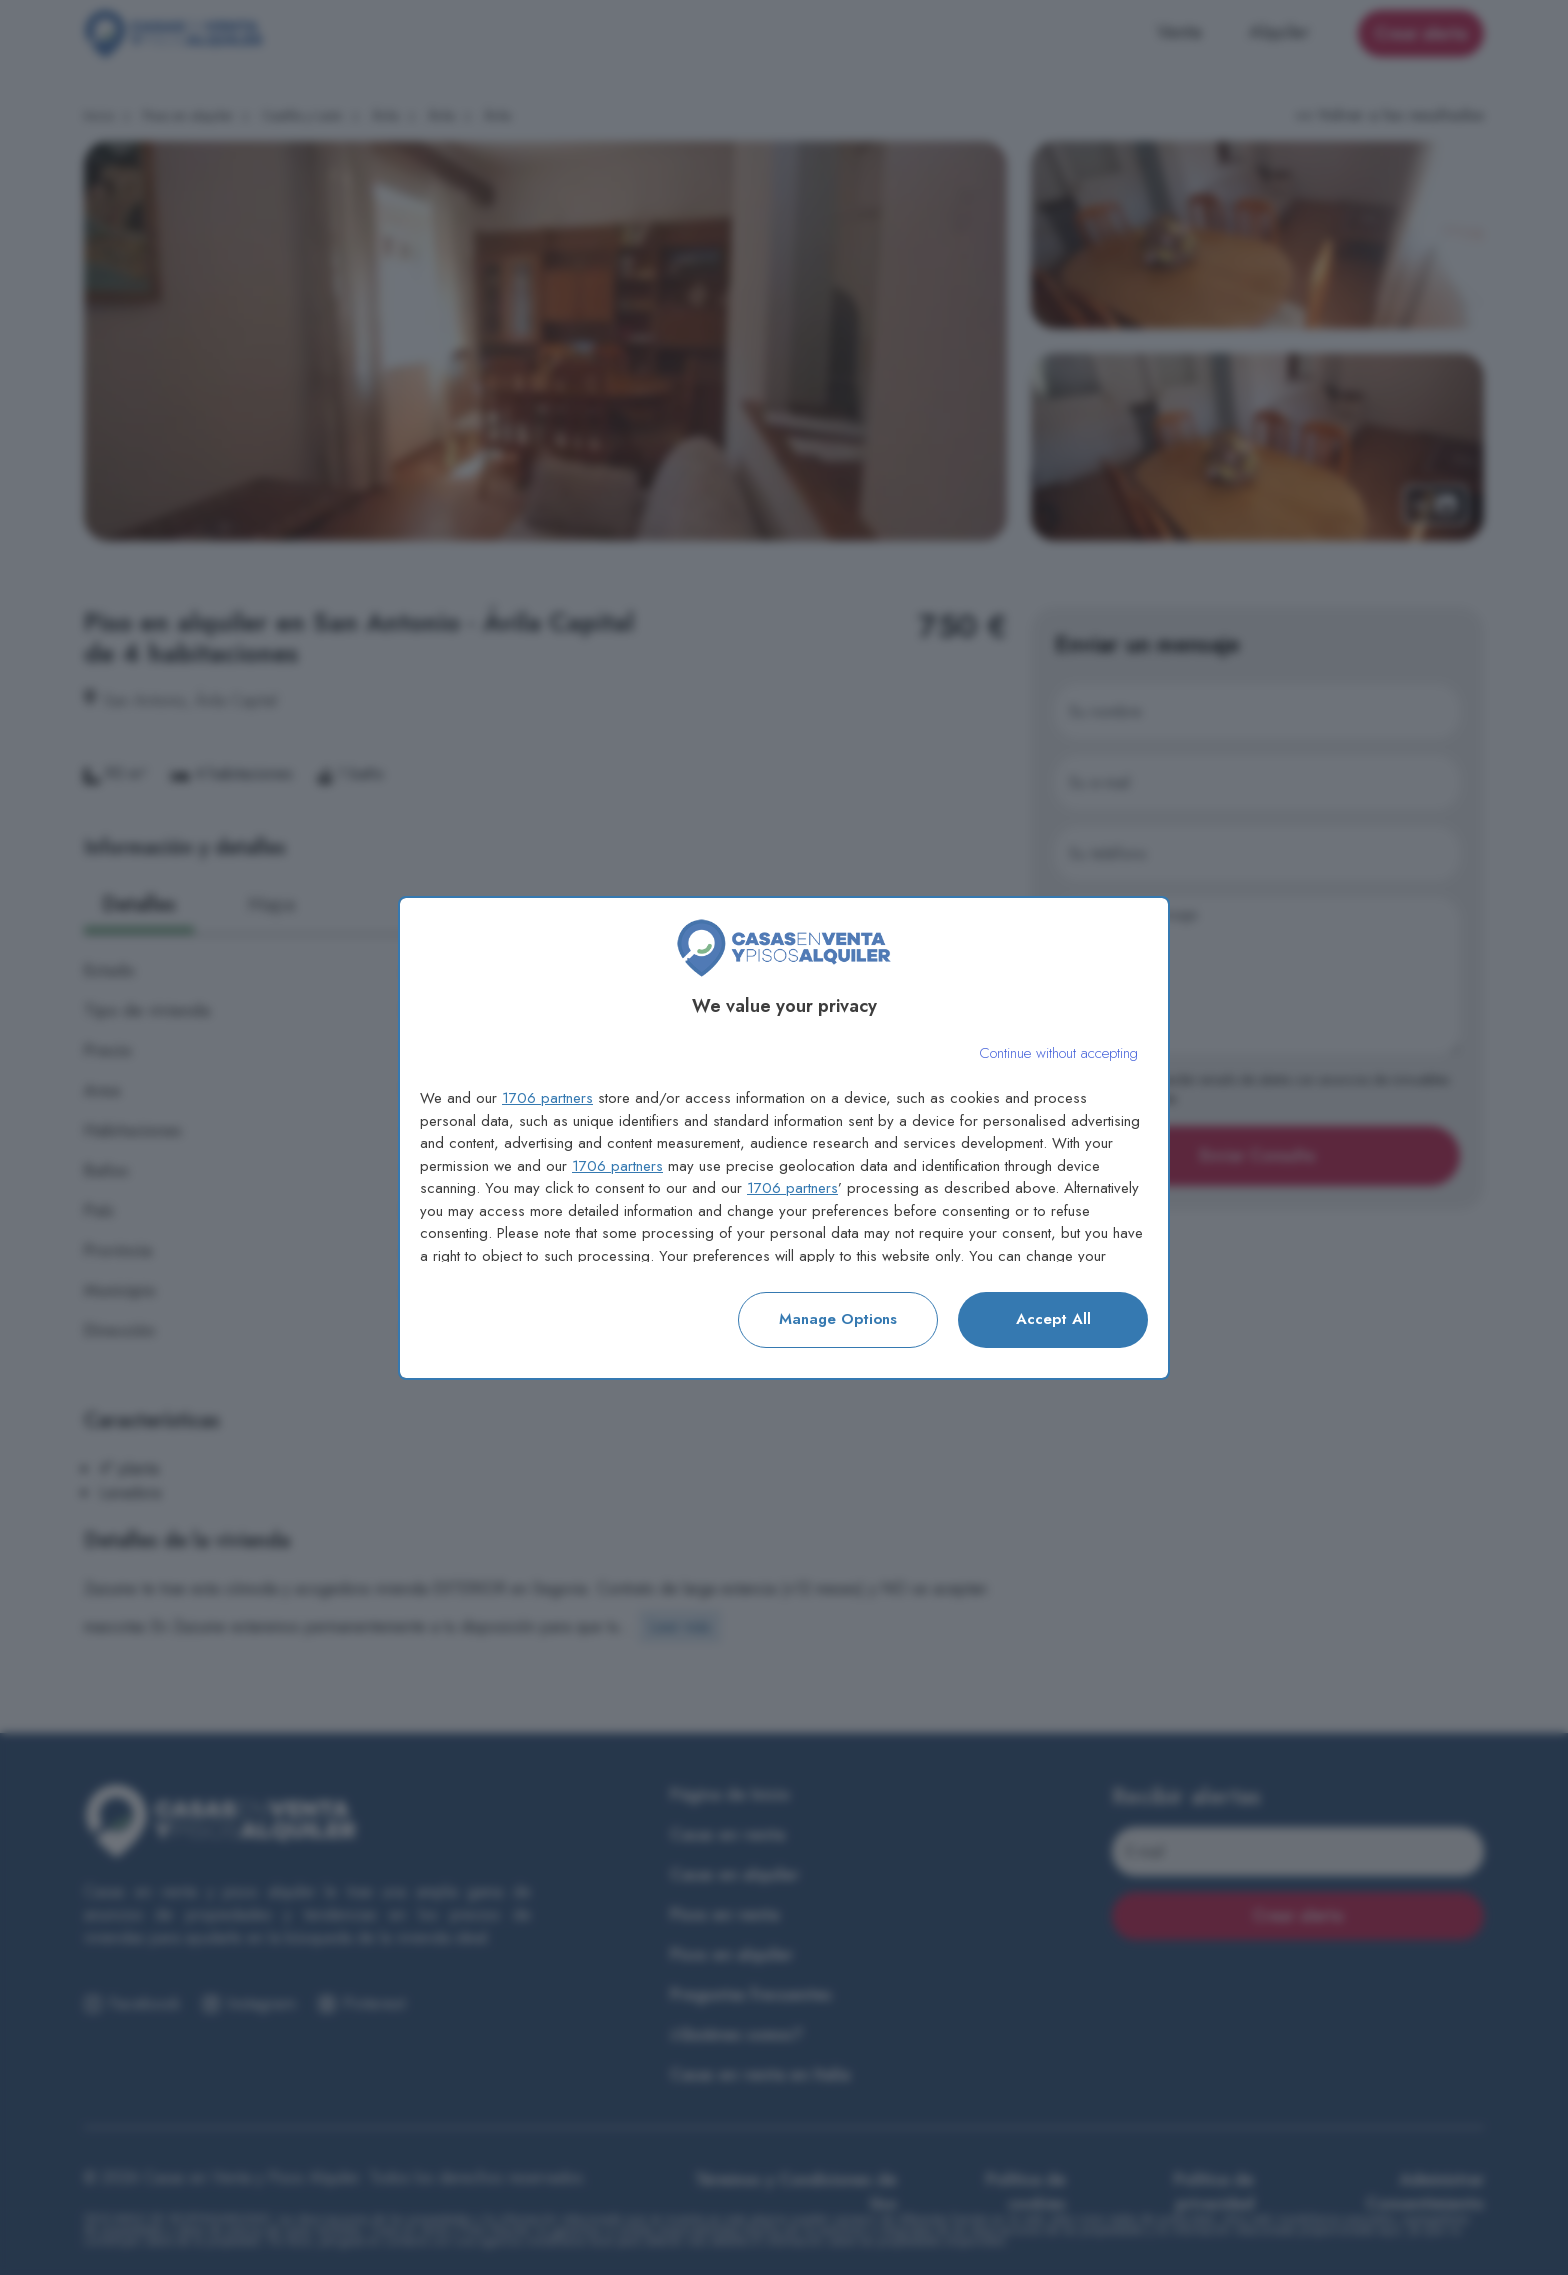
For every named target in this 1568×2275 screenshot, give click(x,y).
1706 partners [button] (547, 1098)
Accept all (1053, 1319)
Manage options (838, 1319)
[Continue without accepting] (1058, 1053)
